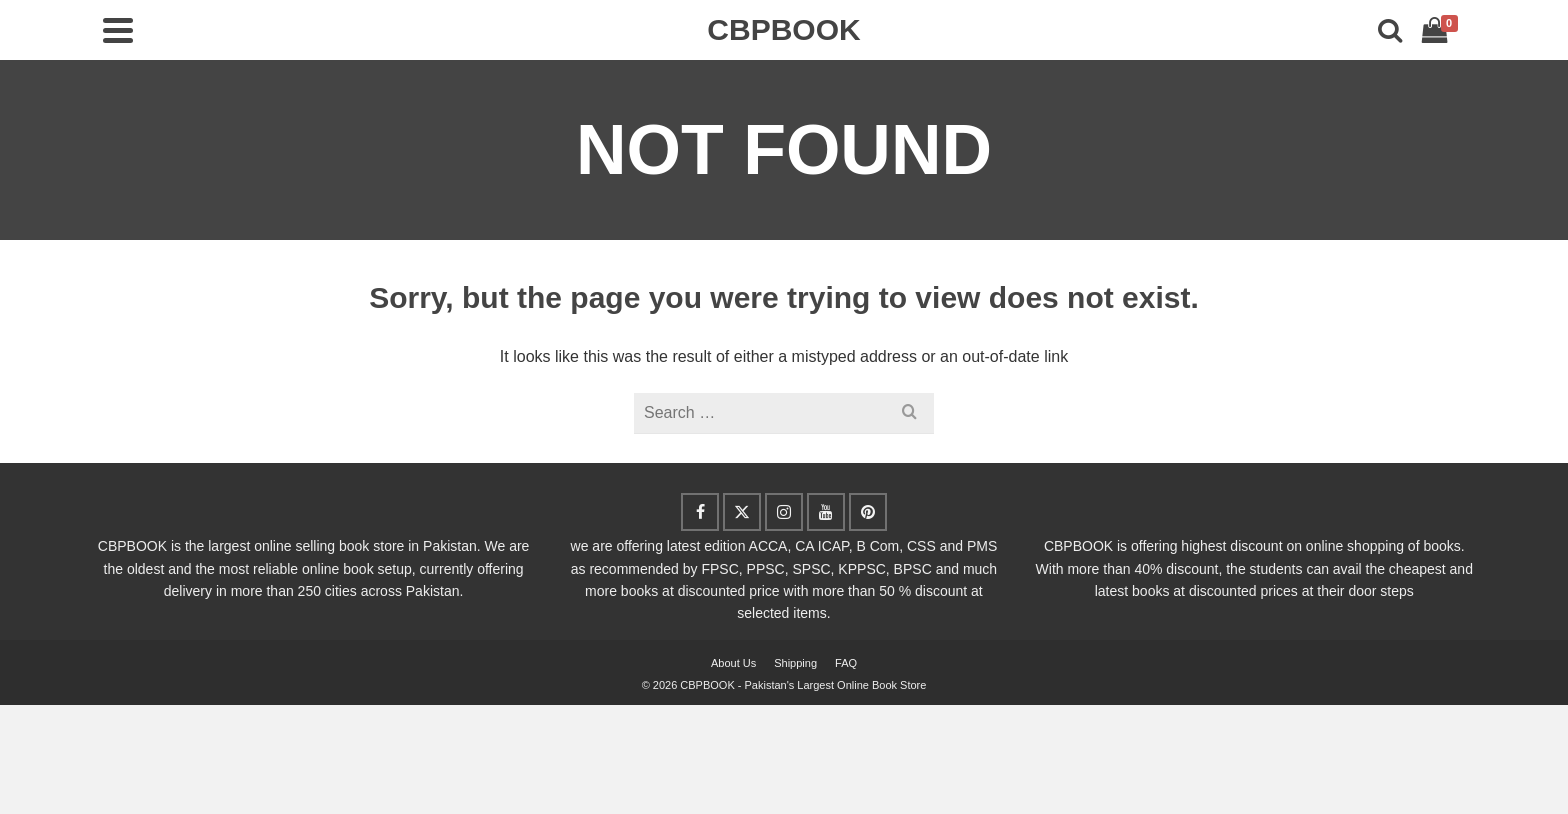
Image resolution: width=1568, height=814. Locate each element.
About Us (733, 663)
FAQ (846, 663)
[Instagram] (784, 512)
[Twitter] (742, 512)
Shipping (795, 663)
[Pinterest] (868, 512)
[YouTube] (826, 512)
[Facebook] (700, 512)
